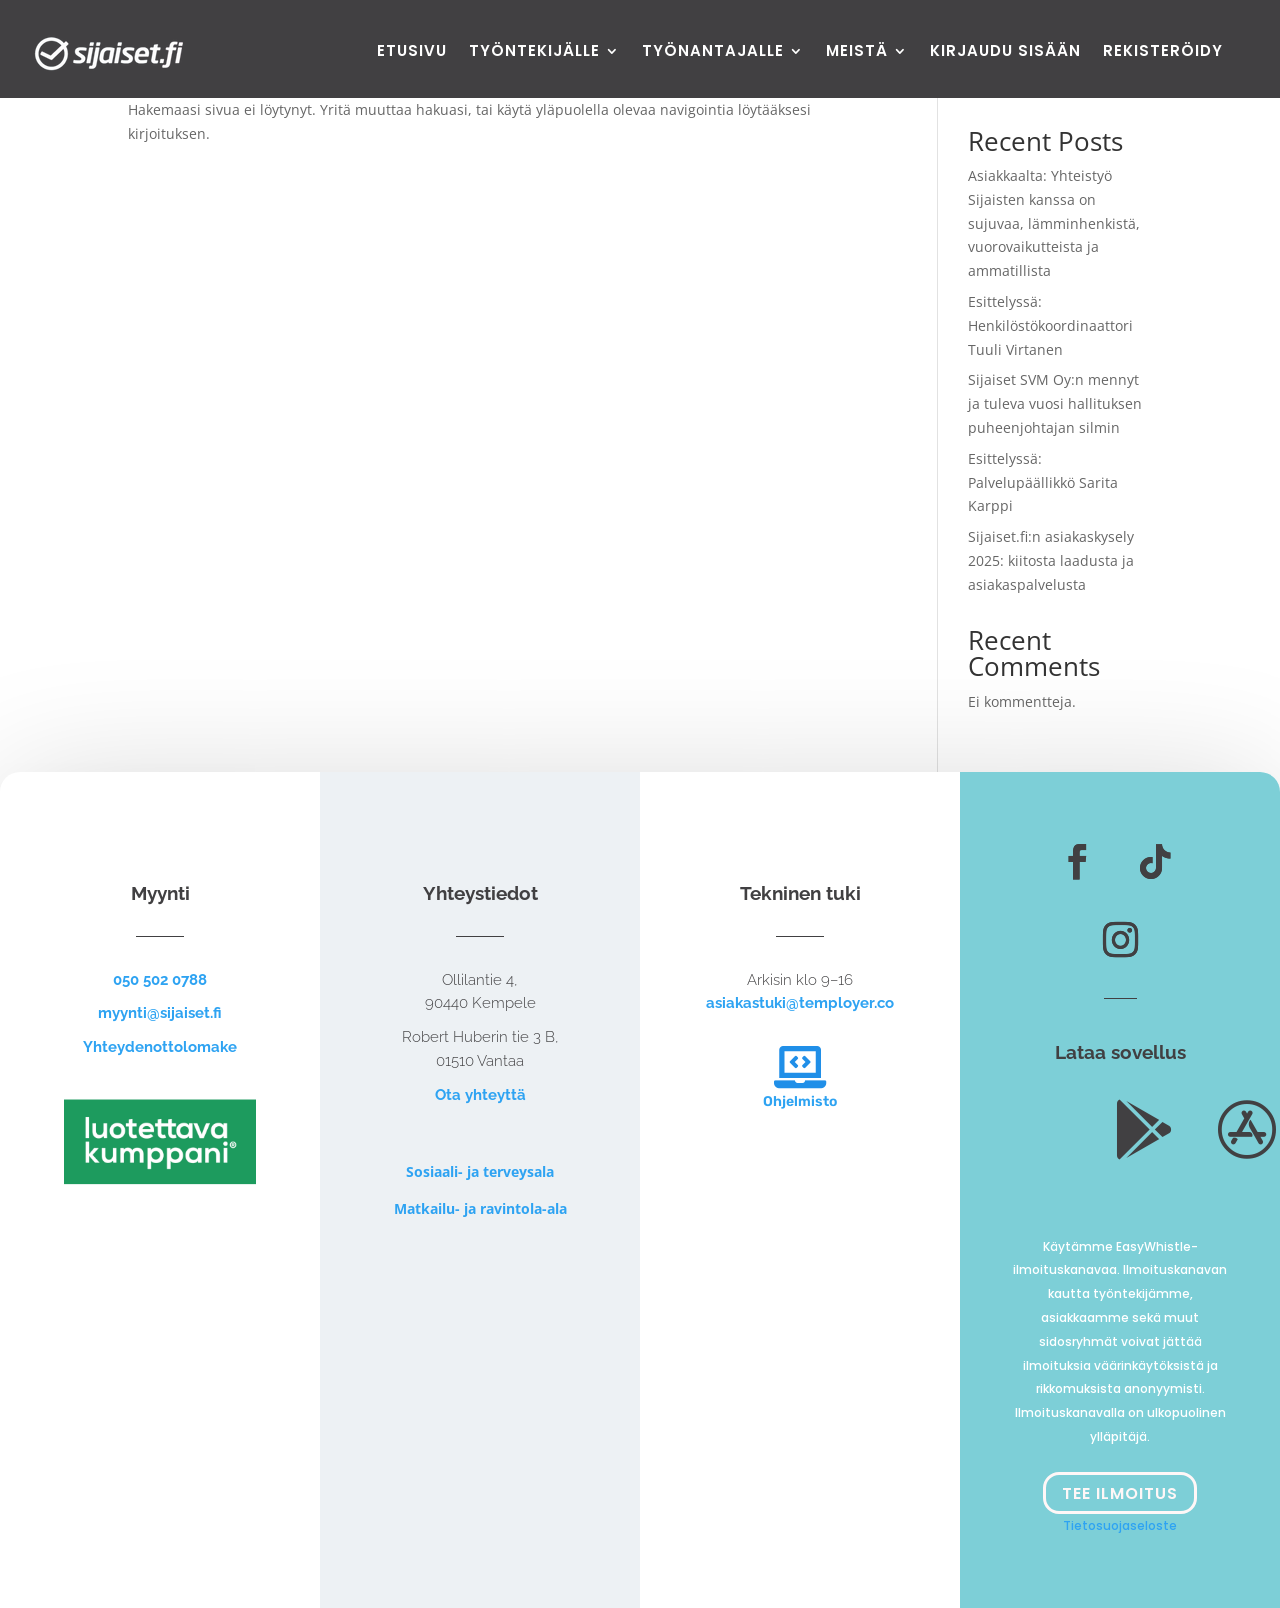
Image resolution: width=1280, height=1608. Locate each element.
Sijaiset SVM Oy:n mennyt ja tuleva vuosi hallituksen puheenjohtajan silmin (1055, 403)
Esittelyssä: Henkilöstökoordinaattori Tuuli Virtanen (1050, 325)
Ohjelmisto (800, 1101)
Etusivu (412, 52)
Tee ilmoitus (1120, 1493)
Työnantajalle (713, 52)
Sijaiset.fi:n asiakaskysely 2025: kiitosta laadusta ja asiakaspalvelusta (1051, 560)
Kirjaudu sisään (1005, 52)
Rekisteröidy (1163, 52)
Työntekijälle (534, 52)
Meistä (857, 52)
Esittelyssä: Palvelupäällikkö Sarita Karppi (1043, 482)
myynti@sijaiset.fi (160, 1013)
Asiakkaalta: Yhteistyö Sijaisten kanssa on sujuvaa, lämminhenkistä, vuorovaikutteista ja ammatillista (1054, 223)
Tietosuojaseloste (1120, 1525)
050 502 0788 (160, 980)
